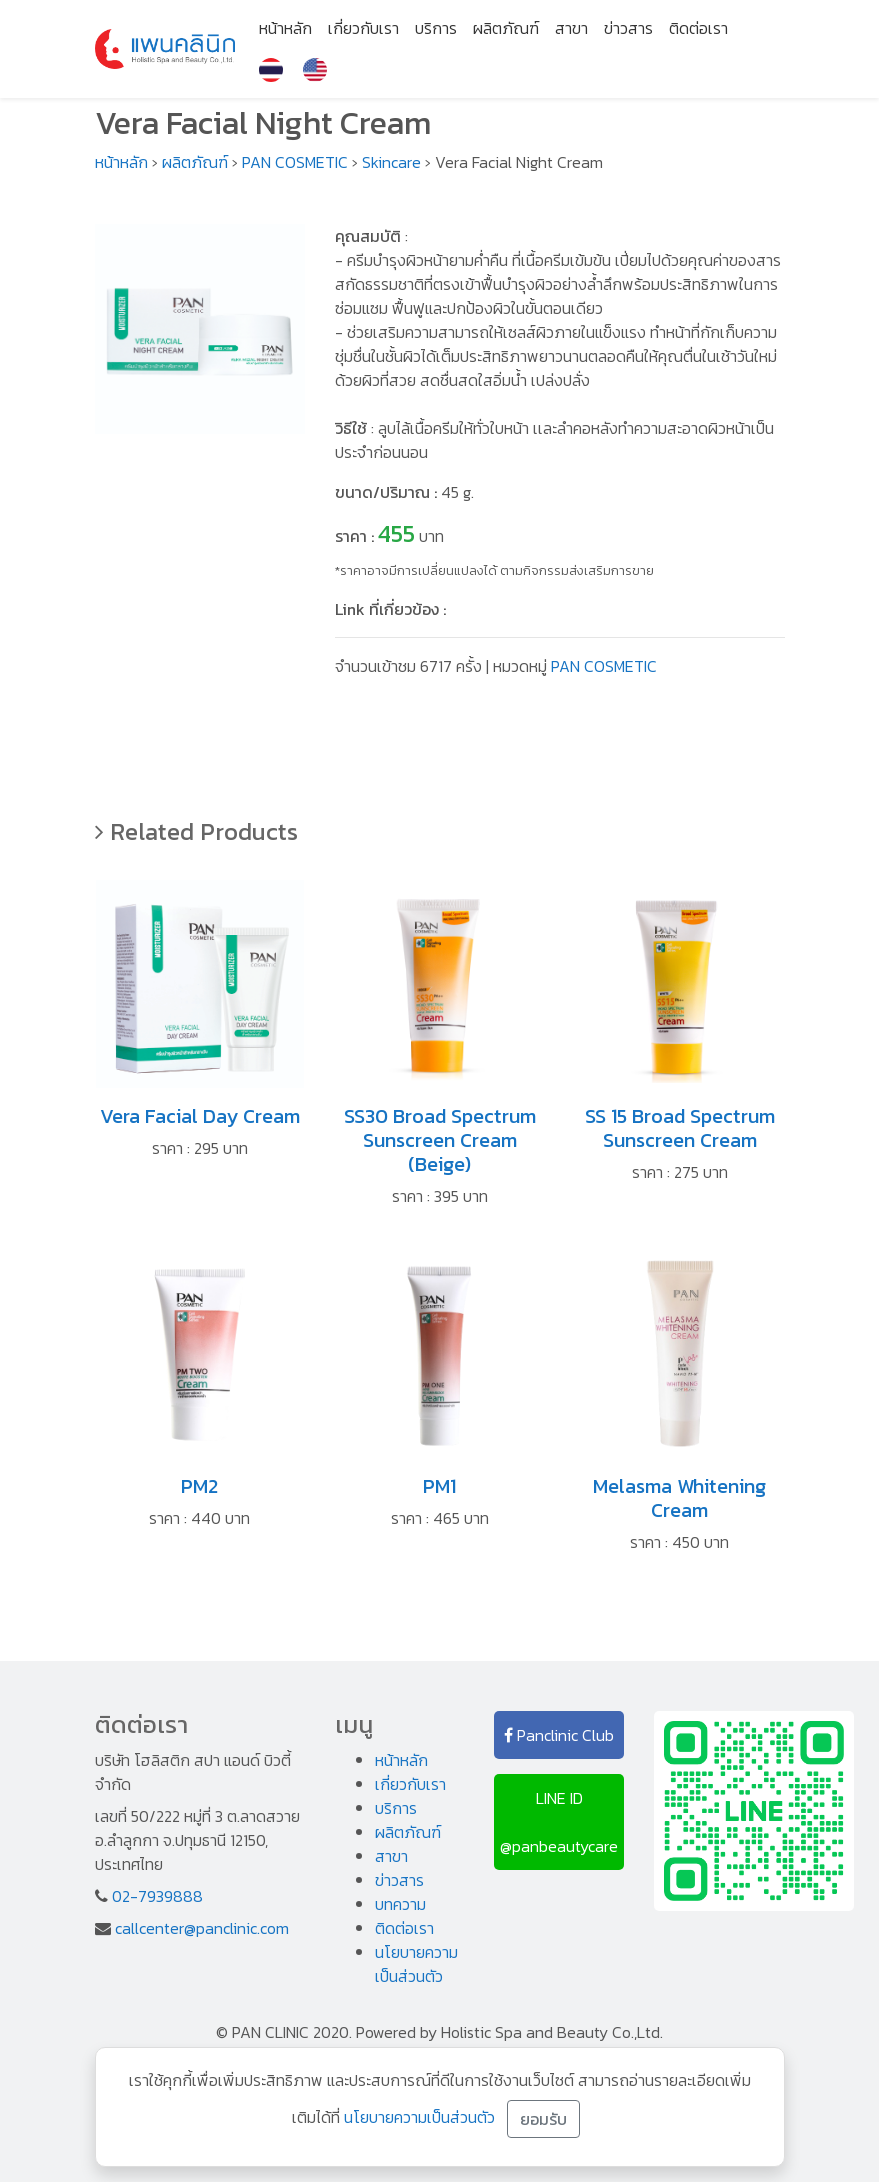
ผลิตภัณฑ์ (506, 28)
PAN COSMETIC (295, 162)
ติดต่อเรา (698, 28)
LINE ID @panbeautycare (559, 1822)
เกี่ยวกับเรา (363, 28)
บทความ (400, 1904)
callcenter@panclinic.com (202, 1928)
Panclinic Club (559, 1735)
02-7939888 (157, 1896)
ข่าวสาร (628, 28)
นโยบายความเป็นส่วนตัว (416, 1964)
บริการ (436, 28)
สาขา (571, 28)
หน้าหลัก (285, 28)
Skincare (391, 162)
